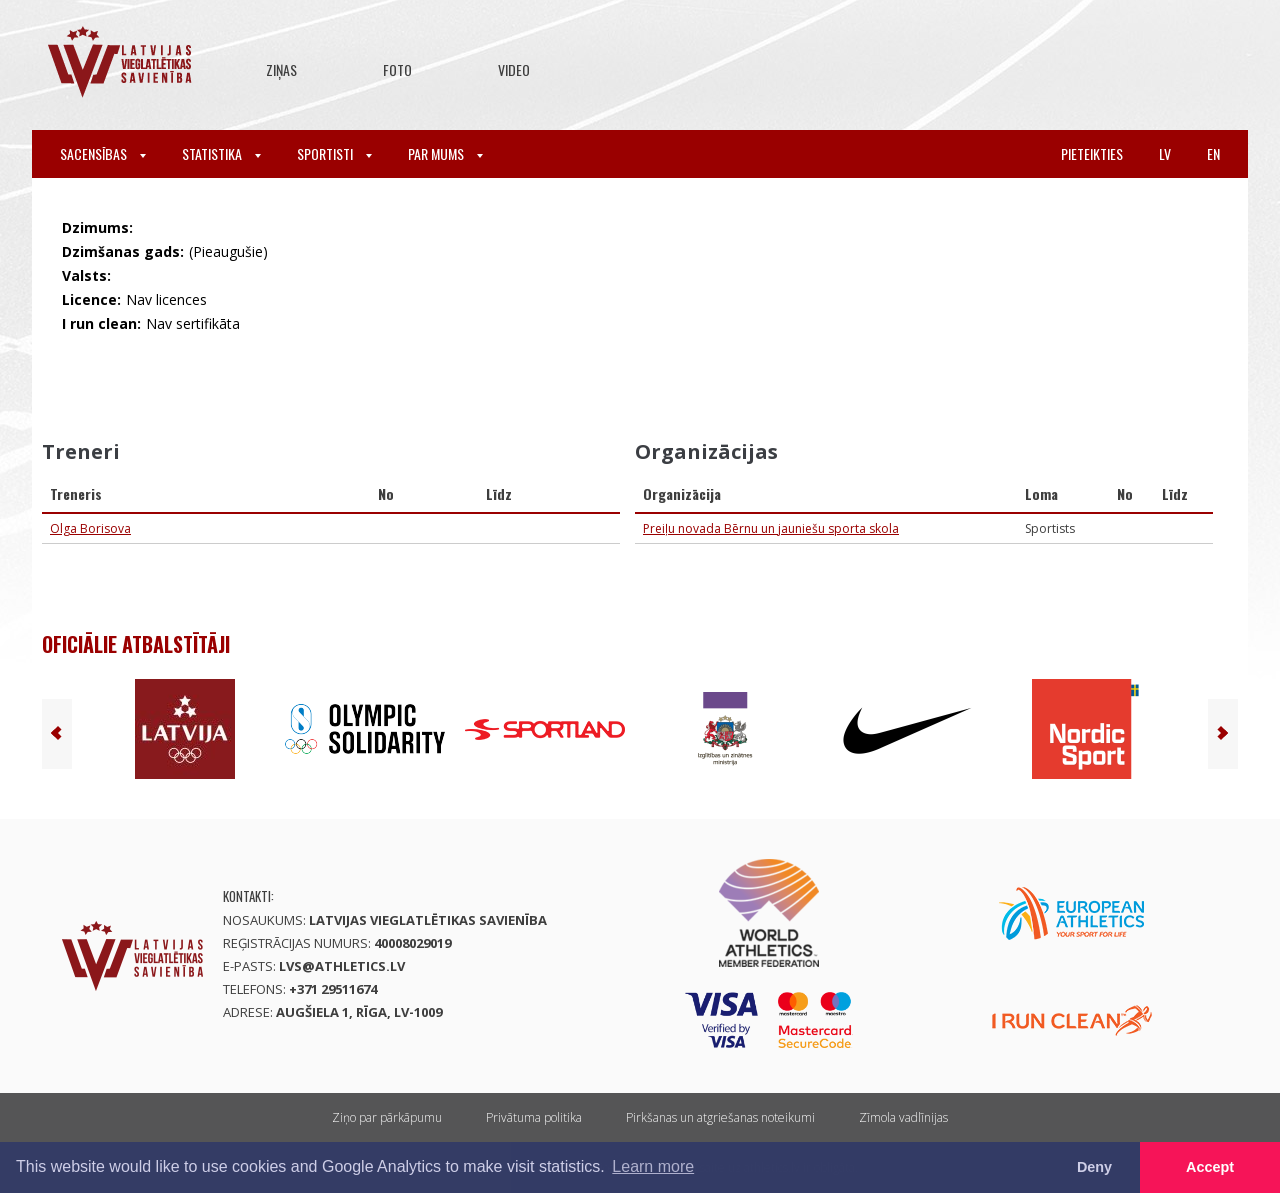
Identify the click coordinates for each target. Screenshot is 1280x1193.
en (1213, 153)
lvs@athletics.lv (342, 966)
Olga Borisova (90, 528)
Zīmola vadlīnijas (903, 1117)
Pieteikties (1092, 153)
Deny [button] (1094, 1167)
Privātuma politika (534, 1117)
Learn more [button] (653, 1166)
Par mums (445, 153)
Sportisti (334, 153)
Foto (397, 69)
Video (514, 69)
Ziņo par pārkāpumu (387, 1117)
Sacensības (103, 153)
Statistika (221, 153)
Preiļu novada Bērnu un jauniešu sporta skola (771, 528)
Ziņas (281, 69)
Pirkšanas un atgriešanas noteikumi (720, 1117)
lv (1165, 153)
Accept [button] (1210, 1167)
